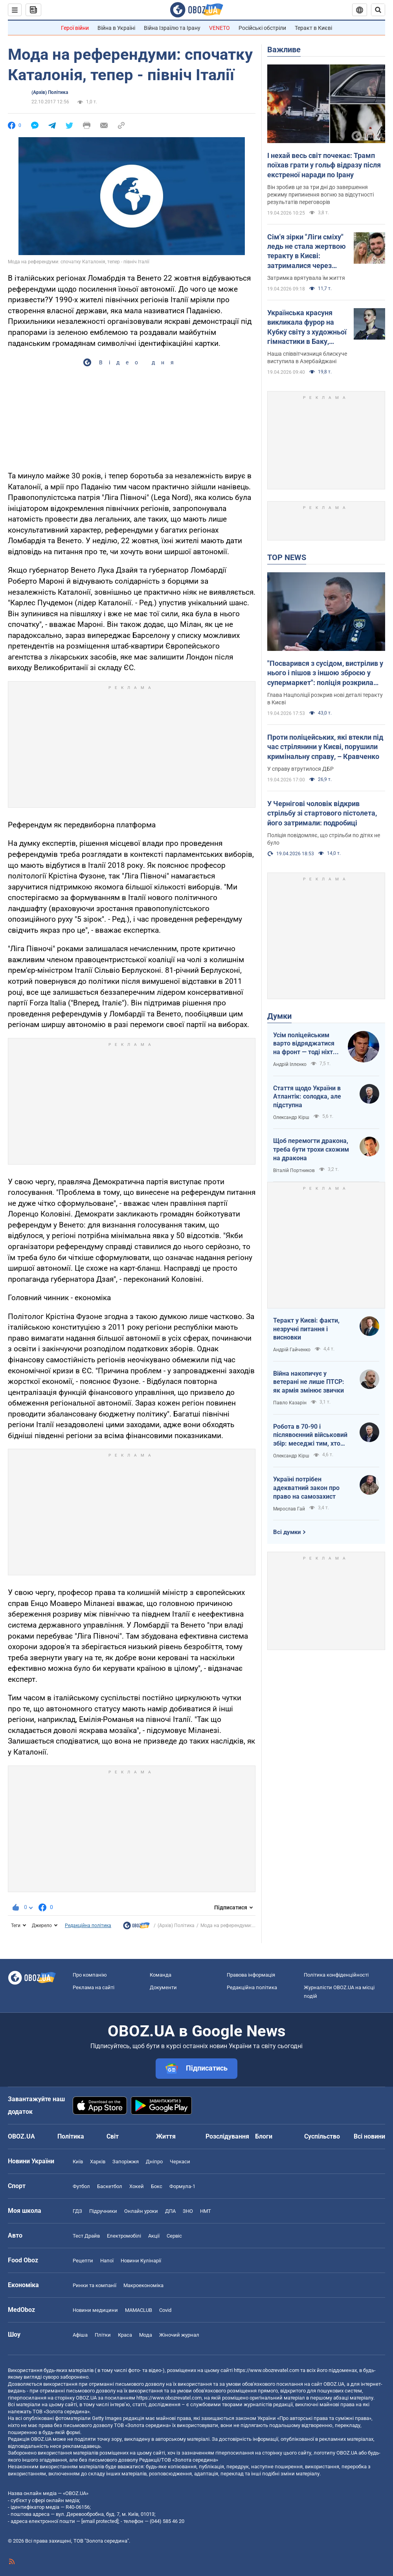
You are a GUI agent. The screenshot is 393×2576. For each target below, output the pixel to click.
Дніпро (154, 2161)
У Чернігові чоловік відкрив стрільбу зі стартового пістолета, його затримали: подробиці (322, 813)
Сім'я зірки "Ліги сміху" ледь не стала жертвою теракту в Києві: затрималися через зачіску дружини (306, 251)
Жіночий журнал (179, 2335)
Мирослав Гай (289, 1509)
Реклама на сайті (93, 1987)
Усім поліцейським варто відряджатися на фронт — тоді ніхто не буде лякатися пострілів (304, 1043)
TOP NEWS (286, 557)
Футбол (81, 2186)
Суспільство (322, 2136)
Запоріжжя (125, 2161)
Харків (97, 2161)
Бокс (156, 2186)
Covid (165, 2310)
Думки (279, 1016)
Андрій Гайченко (291, 1349)
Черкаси (180, 2161)
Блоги (263, 2136)
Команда (160, 1975)
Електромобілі (124, 2236)
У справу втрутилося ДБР (300, 769)
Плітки (103, 2335)
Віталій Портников (294, 1170)
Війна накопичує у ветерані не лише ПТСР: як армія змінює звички (308, 1382)
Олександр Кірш (291, 1117)
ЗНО (188, 2211)
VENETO (219, 28)
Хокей (136, 2186)
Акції (154, 2236)
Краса (125, 2335)
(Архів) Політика (49, 92)
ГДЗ (77, 2211)
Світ (113, 2136)
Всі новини (369, 2136)
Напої (107, 2261)
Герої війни (75, 28)
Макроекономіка (143, 2285)
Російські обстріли (262, 28)
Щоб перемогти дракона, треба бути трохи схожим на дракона (311, 1149)
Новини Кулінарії (141, 2261)
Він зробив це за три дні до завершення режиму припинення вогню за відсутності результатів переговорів (320, 194)
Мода (145, 2335)
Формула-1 (182, 2186)
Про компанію (90, 1975)
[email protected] (99, 2521)
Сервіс (174, 2236)
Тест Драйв (86, 2236)
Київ (78, 2161)
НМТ (205, 2211)
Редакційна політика (88, 1925)
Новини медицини (95, 2310)
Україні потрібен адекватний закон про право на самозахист (306, 1487)
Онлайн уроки (141, 2211)
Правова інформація (251, 1975)
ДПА (170, 2211)
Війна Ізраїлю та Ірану (172, 28)
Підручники (103, 2211)
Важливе (284, 49)
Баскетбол (109, 2186)
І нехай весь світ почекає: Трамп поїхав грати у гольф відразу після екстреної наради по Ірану (324, 165)
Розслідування (227, 2136)
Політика (70, 2136)
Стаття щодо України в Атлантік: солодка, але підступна (307, 1096)
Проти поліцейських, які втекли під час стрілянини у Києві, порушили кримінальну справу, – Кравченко (325, 747)
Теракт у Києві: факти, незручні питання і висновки (306, 1329)
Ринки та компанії (94, 2285)
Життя (166, 2136)
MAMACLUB (138, 2310)
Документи (163, 1987)
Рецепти (83, 2261)
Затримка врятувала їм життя (306, 278)
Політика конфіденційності (336, 1975)
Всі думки (287, 1532)
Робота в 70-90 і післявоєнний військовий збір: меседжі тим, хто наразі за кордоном (310, 1435)
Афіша (80, 2335)
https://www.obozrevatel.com (266, 2370)
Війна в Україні (116, 28)
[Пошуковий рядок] (378, 10)
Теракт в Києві (313, 28)
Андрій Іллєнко (290, 1064)
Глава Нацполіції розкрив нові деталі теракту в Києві (325, 699)
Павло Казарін (290, 1403)
